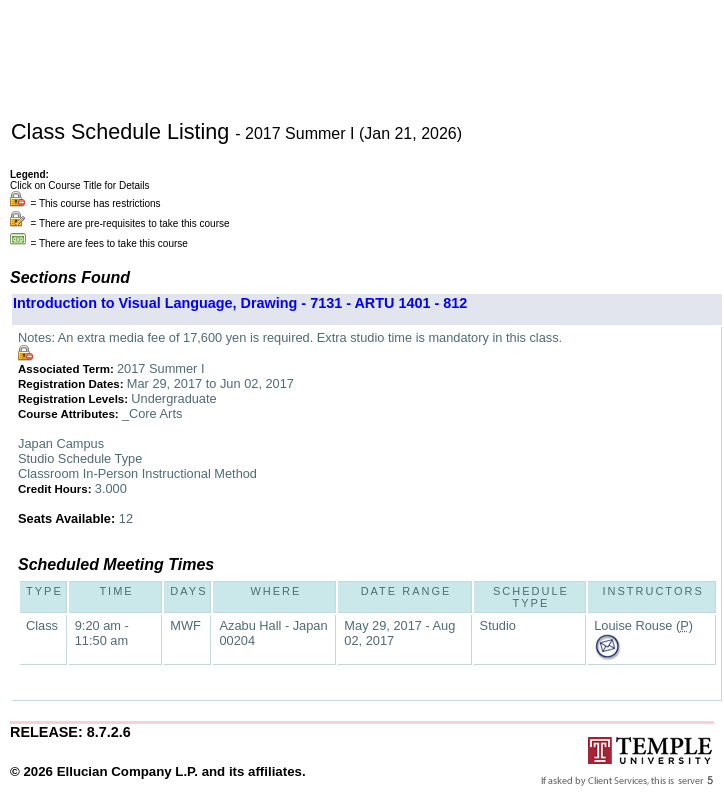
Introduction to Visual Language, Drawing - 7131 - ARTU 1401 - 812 (240, 303)
